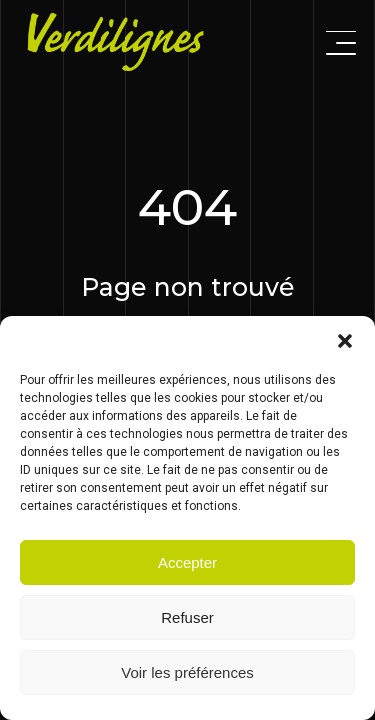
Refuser (187, 617)
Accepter (187, 562)
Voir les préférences (187, 672)
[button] (345, 341)
